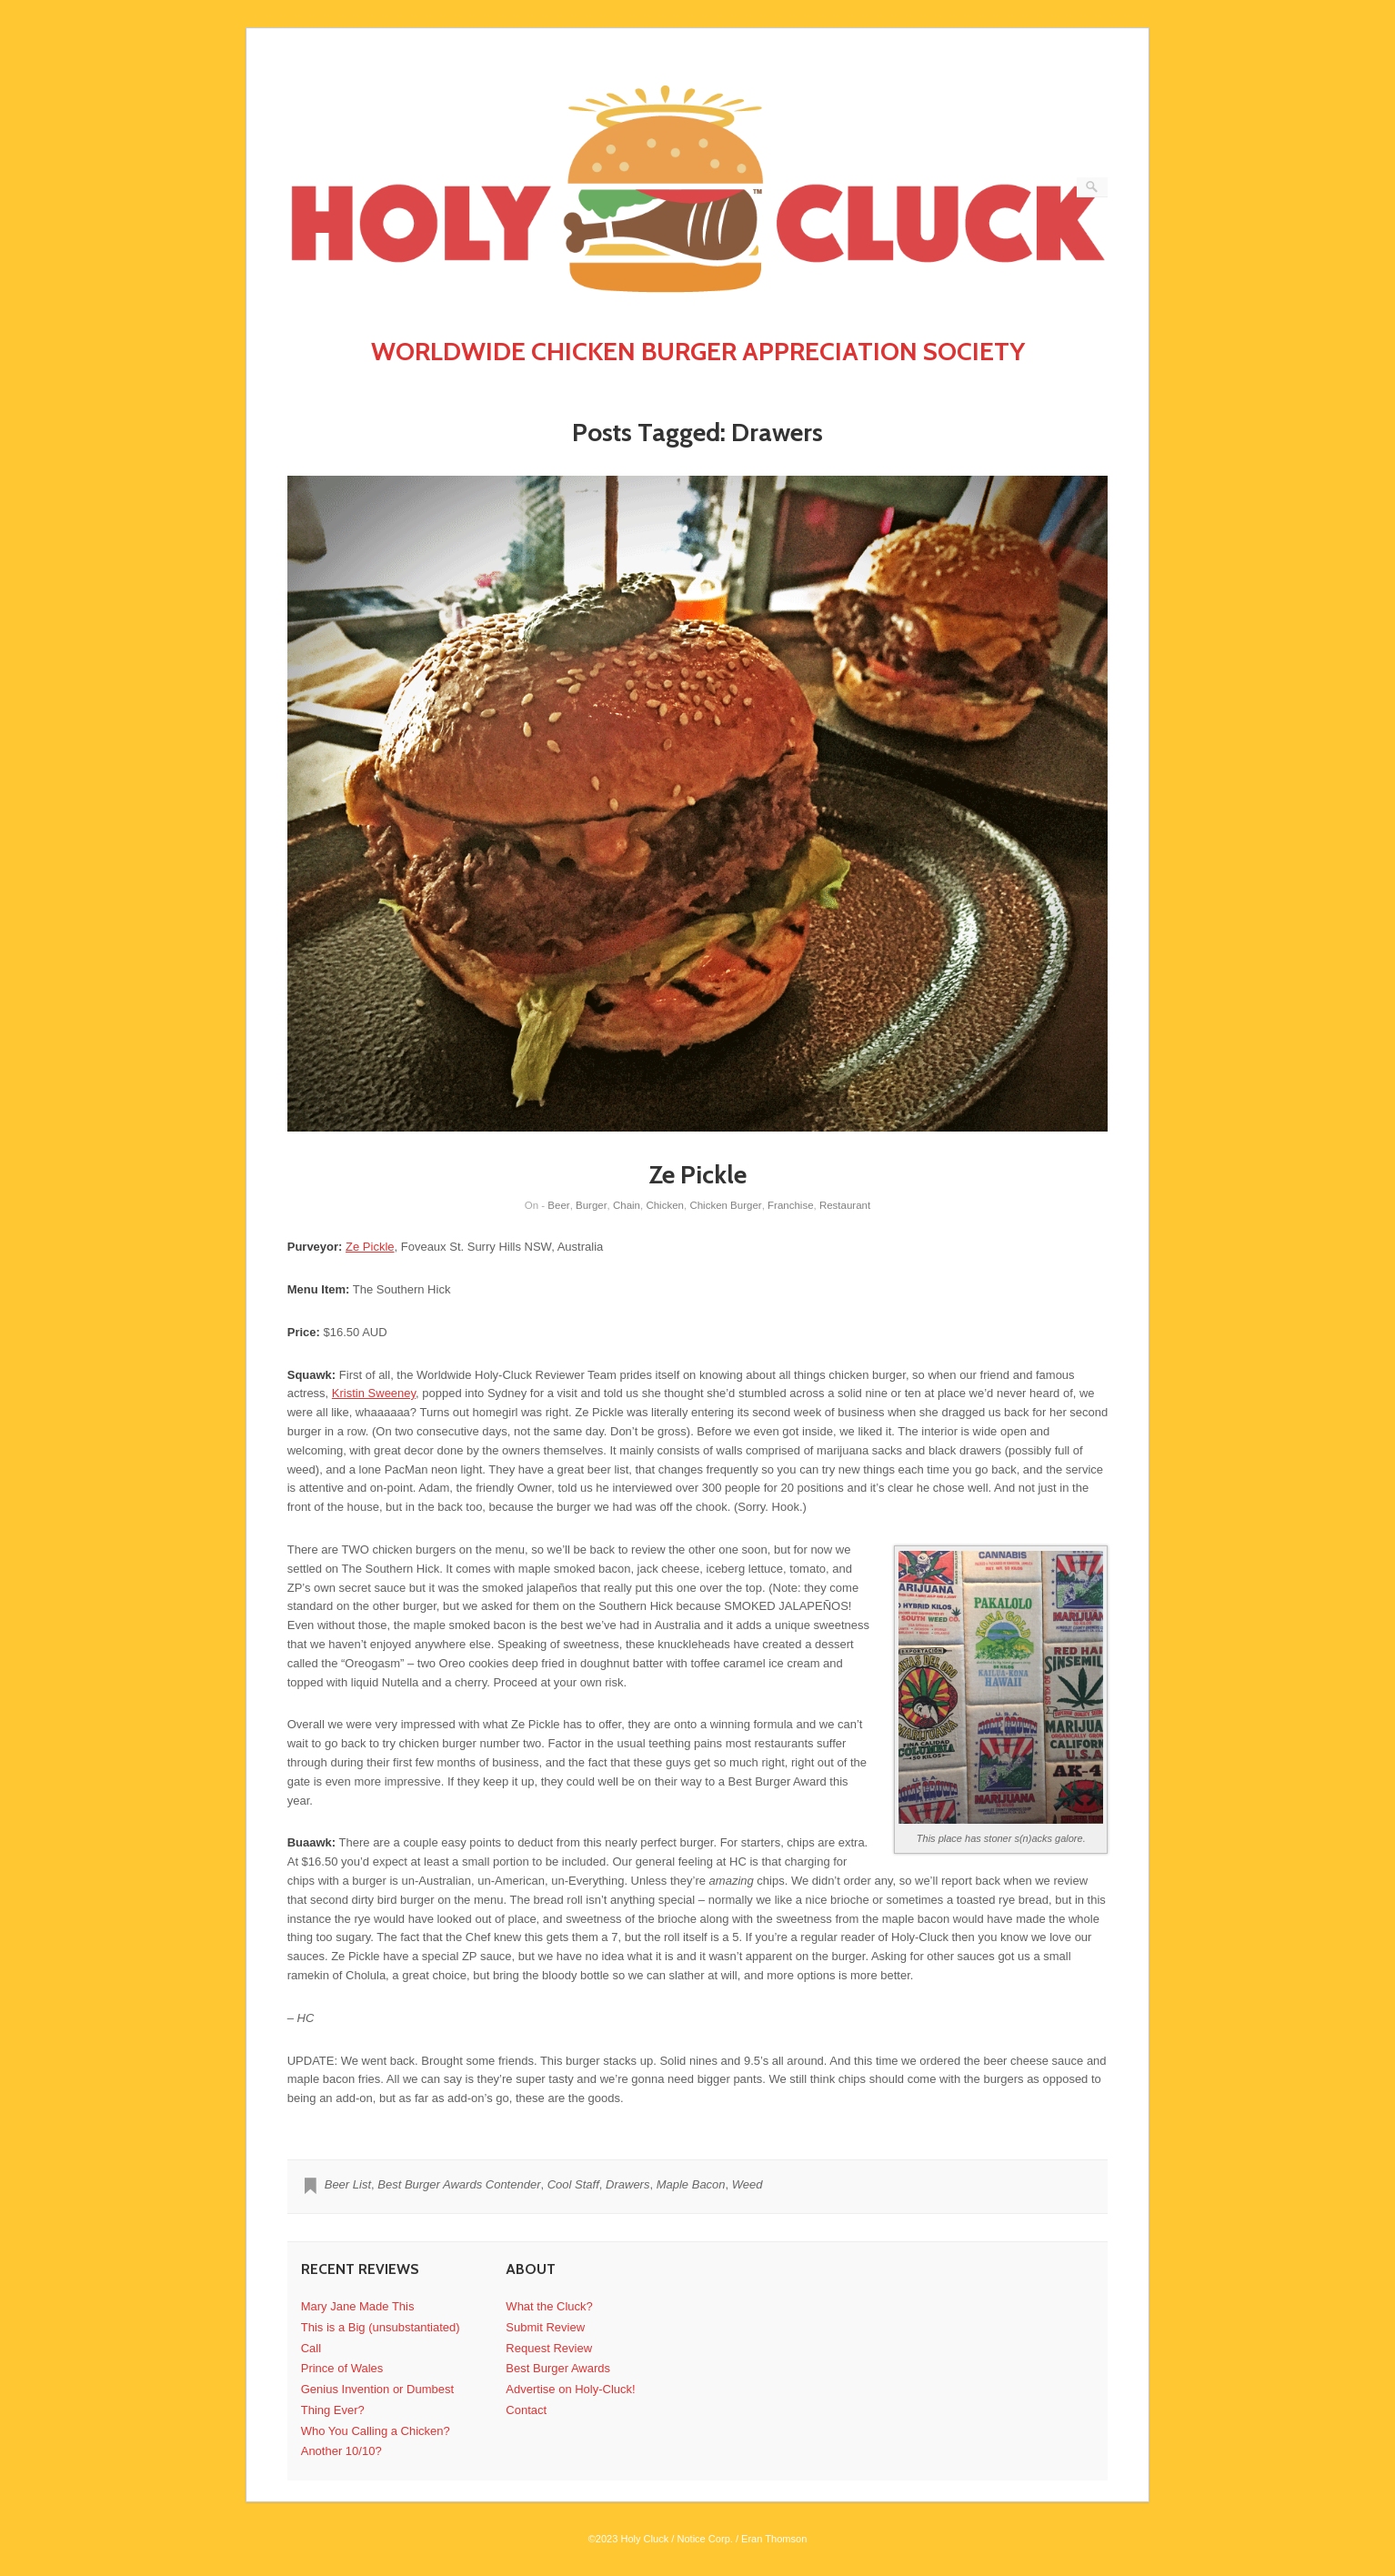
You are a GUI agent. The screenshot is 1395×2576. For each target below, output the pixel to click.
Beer (558, 1205)
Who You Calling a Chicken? (375, 2431)
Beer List (348, 2184)
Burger (591, 1205)
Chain (626, 1205)
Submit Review (545, 2327)
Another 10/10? (341, 2451)
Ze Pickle (698, 1174)
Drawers (627, 2184)
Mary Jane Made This (358, 2306)
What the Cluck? (549, 2306)
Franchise (791, 1205)
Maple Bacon (691, 2184)
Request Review (549, 2348)
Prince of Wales (342, 2368)
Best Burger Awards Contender (458, 2184)
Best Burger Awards (558, 2368)
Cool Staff (573, 2184)
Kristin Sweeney (374, 1393)
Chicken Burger (725, 1205)
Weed (747, 2184)
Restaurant (844, 1205)
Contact (526, 2410)
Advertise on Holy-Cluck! (570, 2389)
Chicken (665, 1205)
